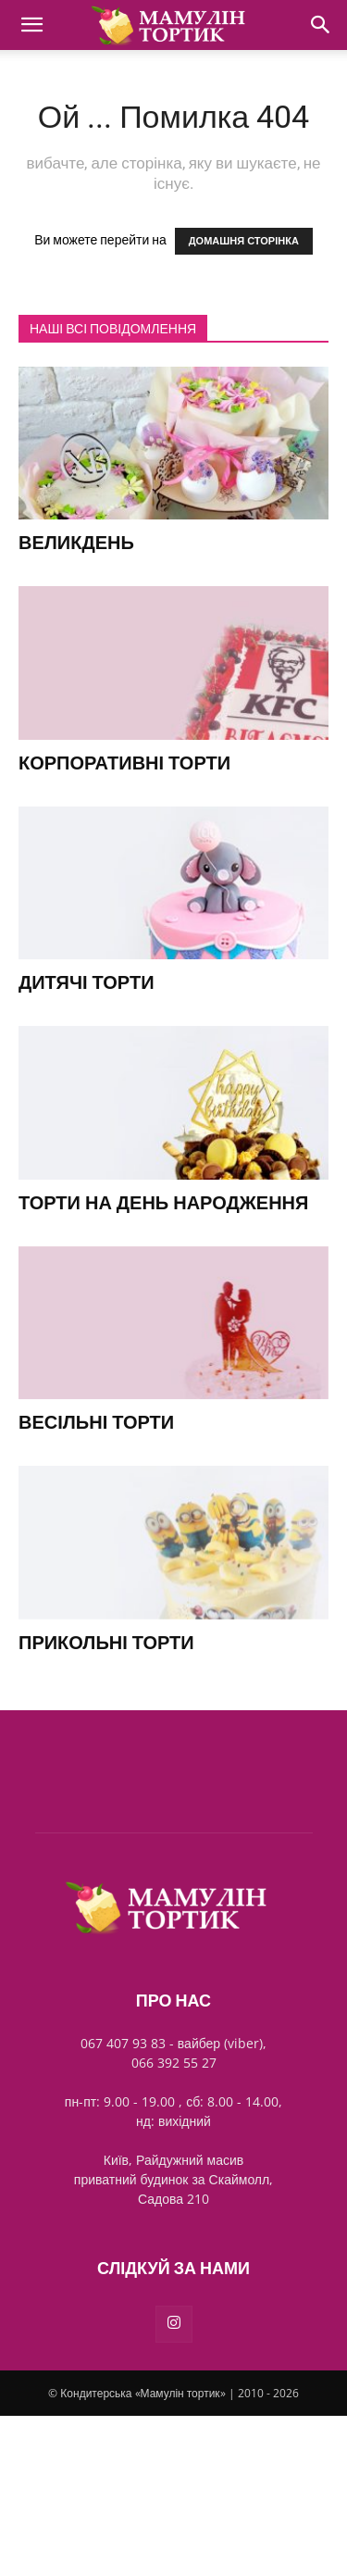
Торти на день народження (163, 1203)
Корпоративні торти (124, 763)
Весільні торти (96, 1422)
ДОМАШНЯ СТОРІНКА (244, 241)
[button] (31, 25)
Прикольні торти (106, 1643)
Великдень (76, 542)
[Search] (321, 25)
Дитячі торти (87, 982)
